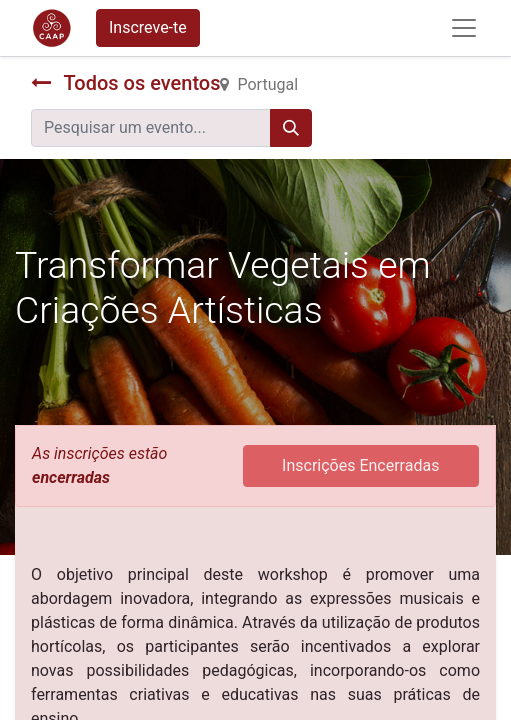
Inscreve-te (148, 27)
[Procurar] (291, 128)
